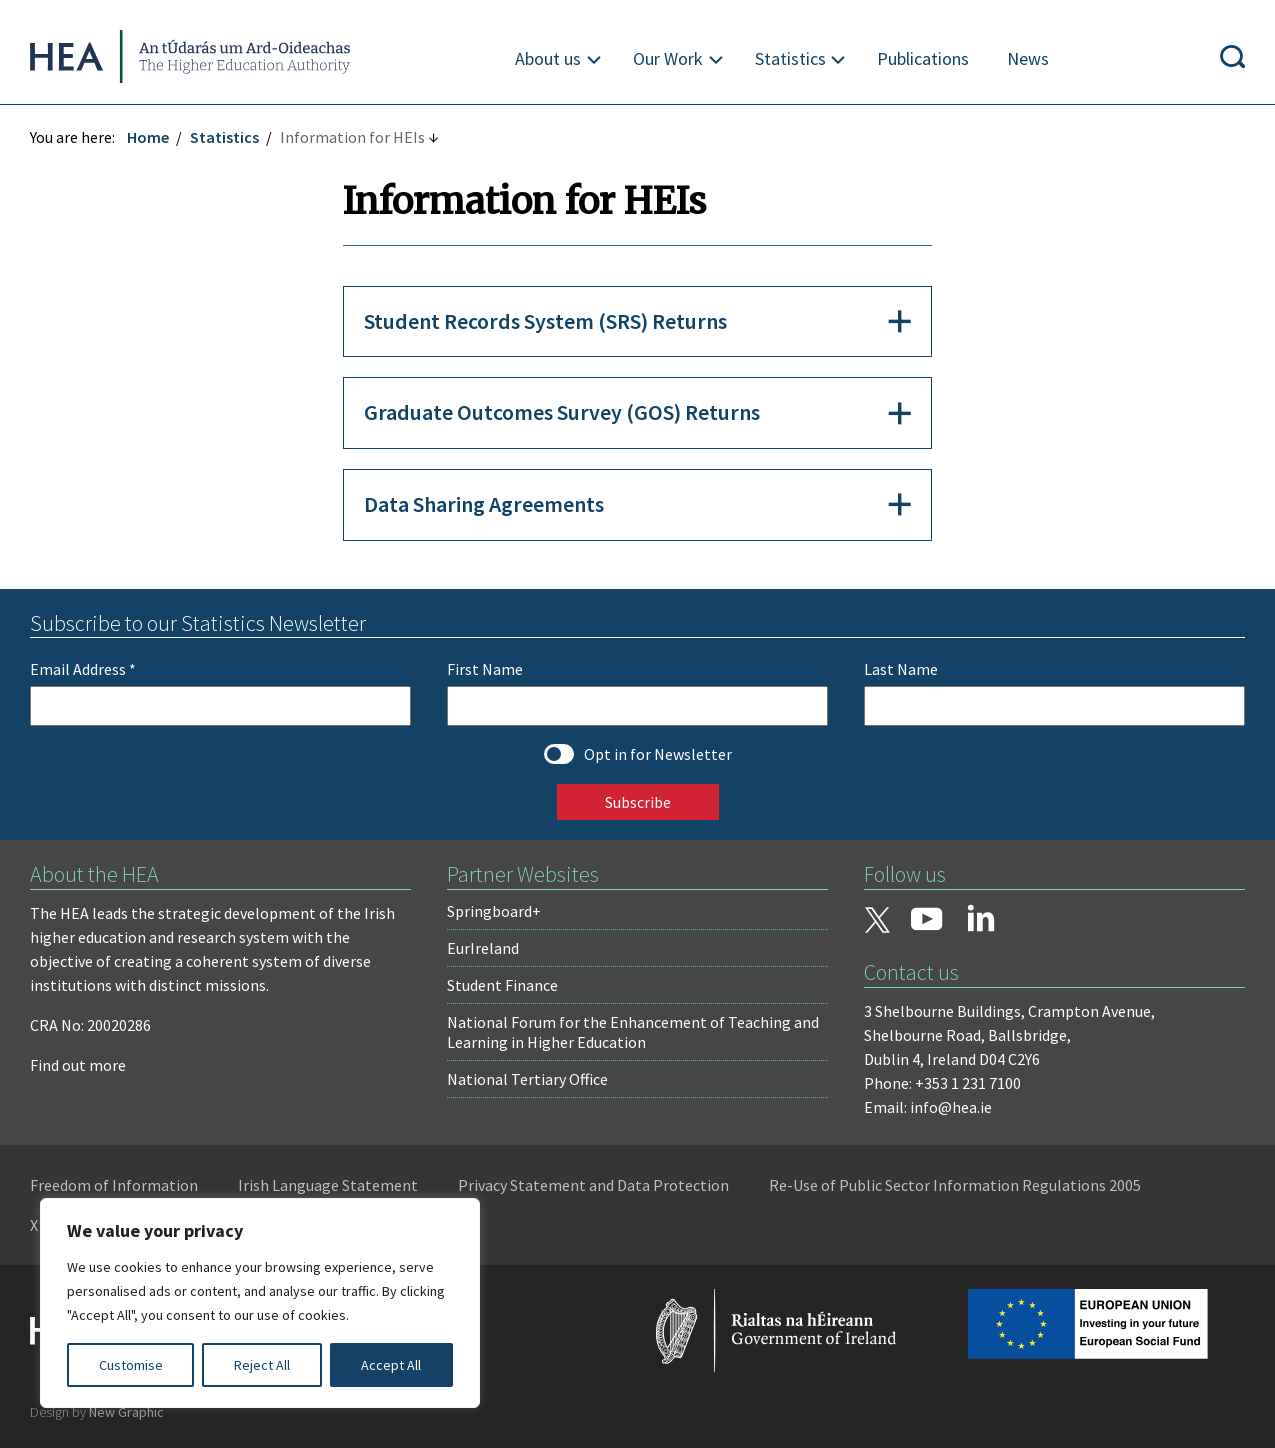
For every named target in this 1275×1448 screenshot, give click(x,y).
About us (548, 58)
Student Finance (502, 985)
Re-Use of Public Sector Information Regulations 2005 (955, 1185)
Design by (97, 1412)
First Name (485, 669)
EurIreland (483, 948)
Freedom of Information (114, 1185)
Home (148, 137)
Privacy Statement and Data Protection (593, 1185)
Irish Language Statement (328, 1185)
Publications (923, 58)
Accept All (391, 1365)
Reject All (262, 1365)
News (1028, 58)
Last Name (901, 669)
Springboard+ (494, 911)
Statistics (790, 58)
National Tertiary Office (527, 1079)
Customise (131, 1365)
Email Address (83, 669)
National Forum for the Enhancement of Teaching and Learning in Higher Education (633, 1032)
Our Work (668, 58)
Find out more (78, 1065)
